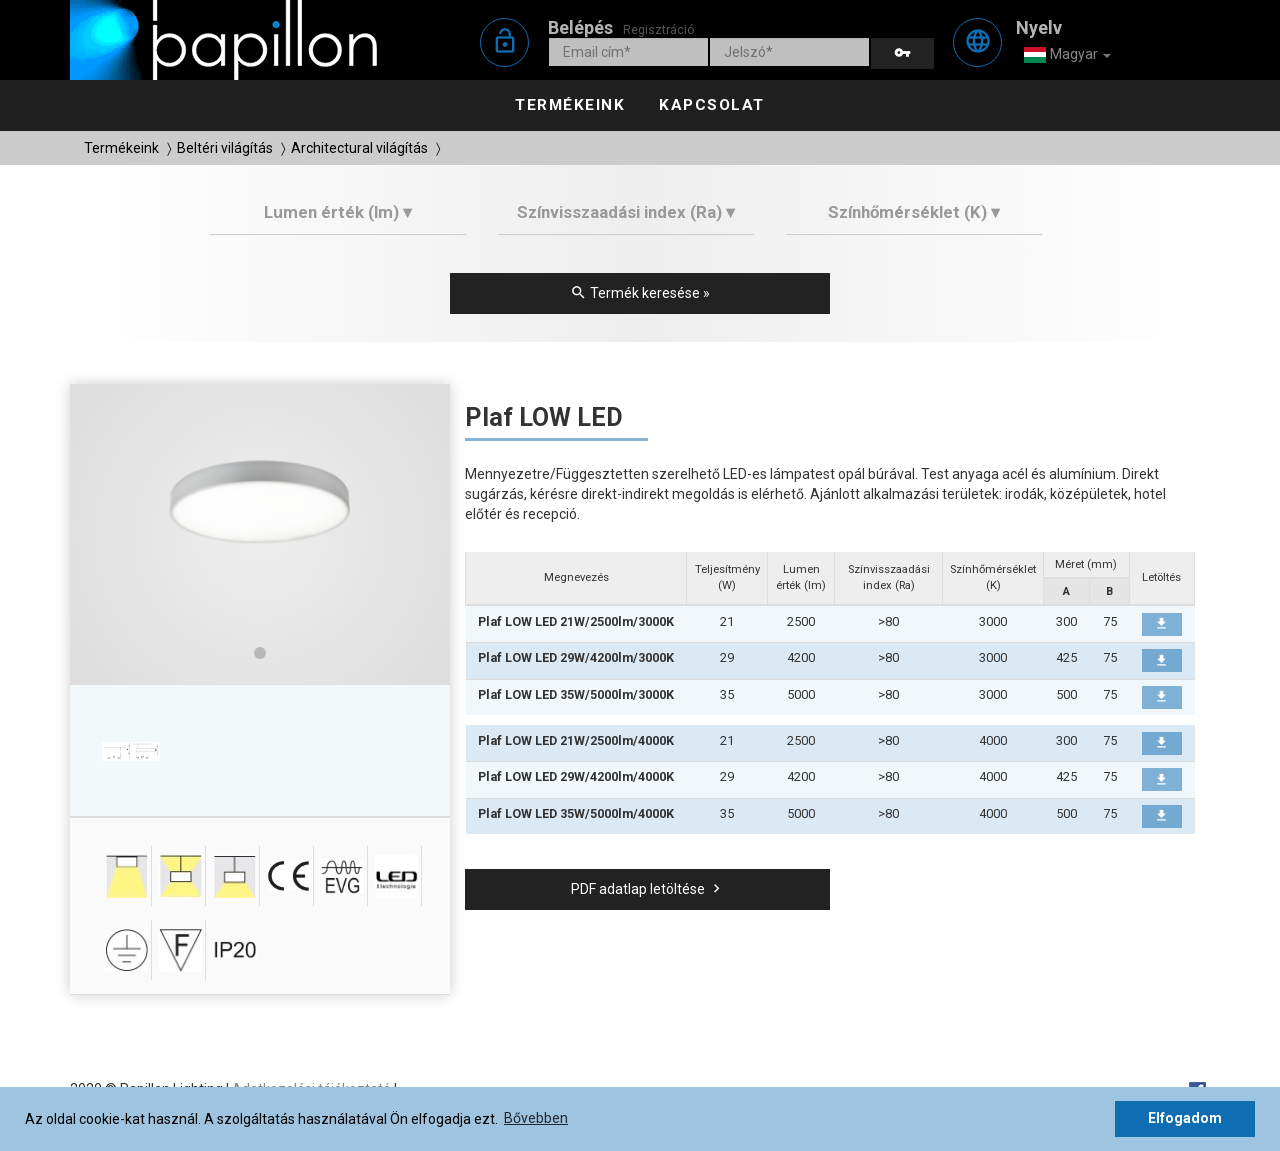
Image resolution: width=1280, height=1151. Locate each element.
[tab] (338, 219)
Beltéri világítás (225, 148)
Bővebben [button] (536, 1118)
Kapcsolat (712, 105)
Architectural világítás (359, 148)
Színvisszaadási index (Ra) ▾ (626, 212)
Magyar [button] (1067, 55)
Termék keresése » (640, 293)
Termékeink (570, 105)
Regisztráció (659, 29)
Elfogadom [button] (1185, 1118)
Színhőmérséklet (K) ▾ (914, 212)
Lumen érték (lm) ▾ (338, 212)
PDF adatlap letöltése (648, 889)
